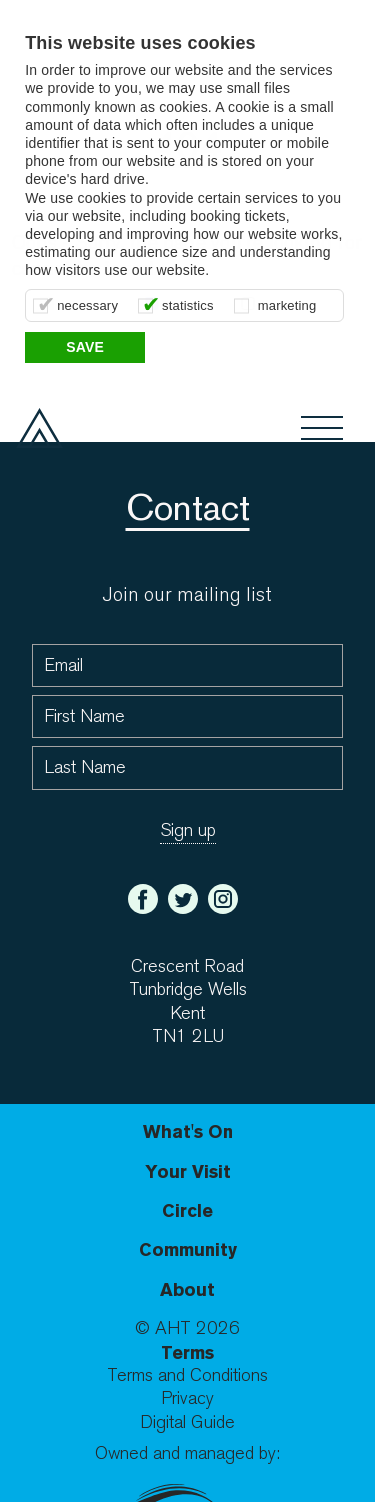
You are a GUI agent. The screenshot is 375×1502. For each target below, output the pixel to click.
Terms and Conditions (187, 1375)
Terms (187, 1352)
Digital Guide (187, 1422)
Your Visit (188, 1171)
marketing (287, 305)
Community (188, 1249)
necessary (87, 305)
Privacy (187, 1398)
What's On (188, 1131)
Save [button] (85, 347)
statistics (188, 305)
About (187, 1289)
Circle (187, 1210)
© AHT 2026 (187, 1328)
